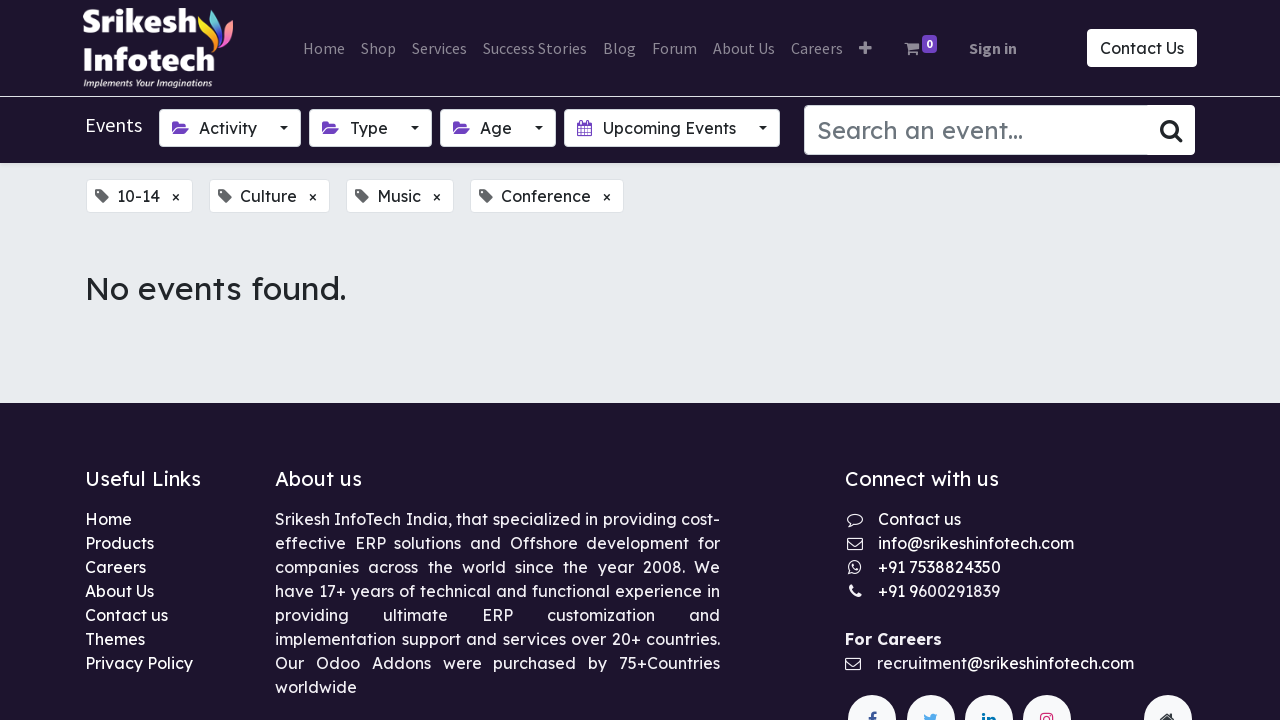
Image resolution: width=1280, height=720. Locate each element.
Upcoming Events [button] (658, 128)
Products (119, 543)
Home (108, 519)
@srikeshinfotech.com (1050, 663)
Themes (115, 639)
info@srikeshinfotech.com (976, 543)
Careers (115, 567)
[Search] (1171, 130)
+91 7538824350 (939, 567)
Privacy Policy (139, 663)
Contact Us (1140, 48)
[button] (865, 48)
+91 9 (898, 591)
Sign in (993, 48)
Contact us (126, 615)
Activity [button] (216, 128)
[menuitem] (324, 48)
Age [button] (484, 128)
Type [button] (356, 128)
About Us (119, 591)
